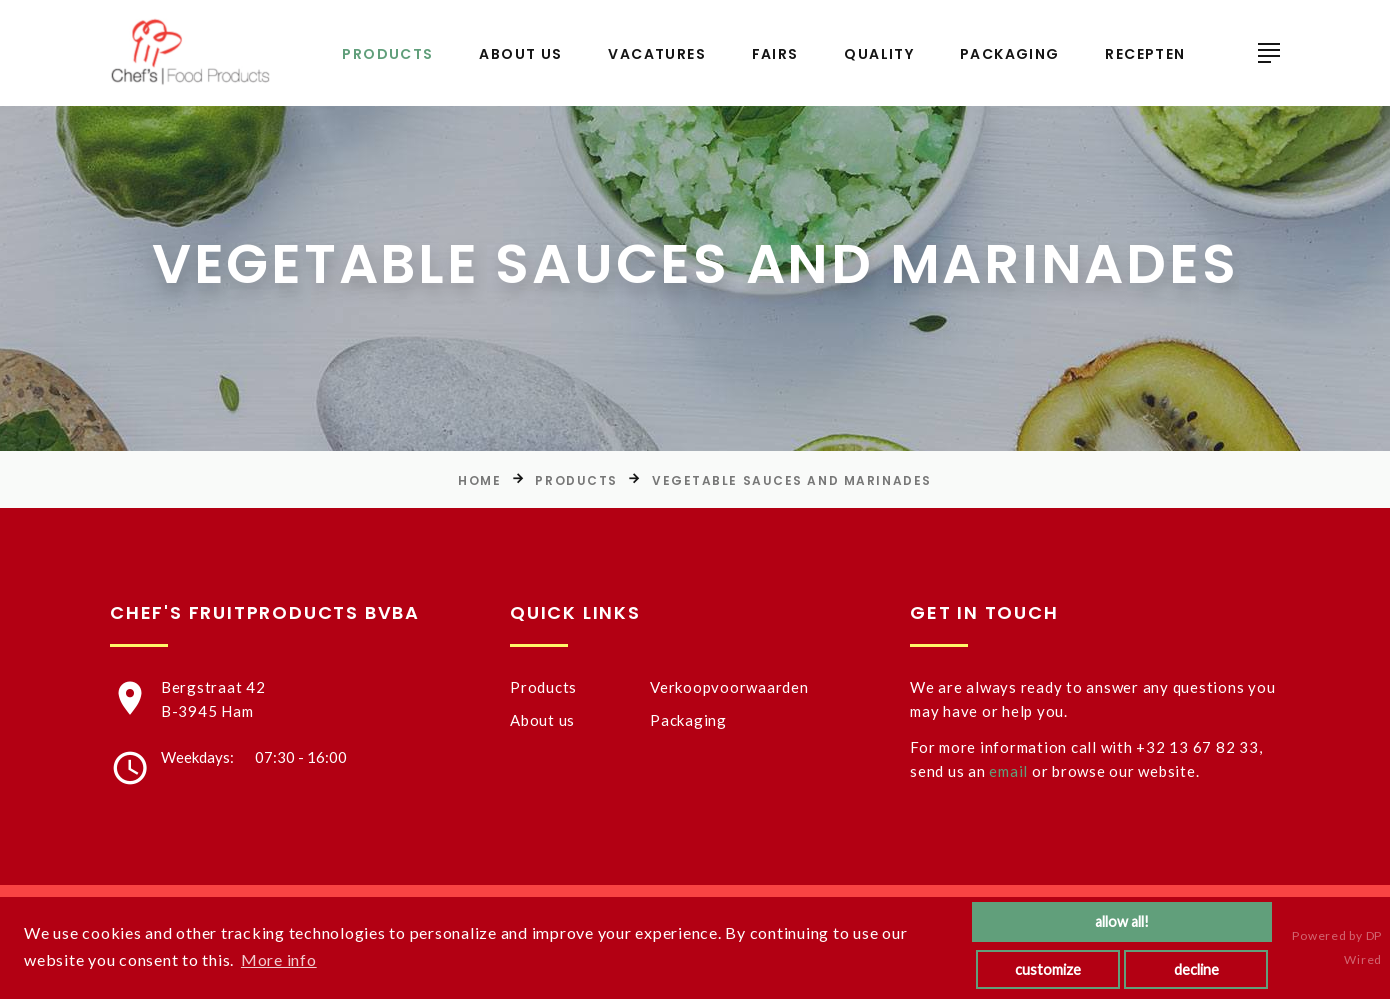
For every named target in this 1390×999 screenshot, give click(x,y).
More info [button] (279, 959)
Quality (879, 54)
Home (479, 480)
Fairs (775, 54)
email (1008, 771)
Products (387, 54)
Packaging (1010, 54)
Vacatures (657, 54)
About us (520, 54)
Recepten (1145, 54)
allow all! (1122, 921)
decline (1196, 969)
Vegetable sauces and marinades (792, 480)
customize (1048, 969)
